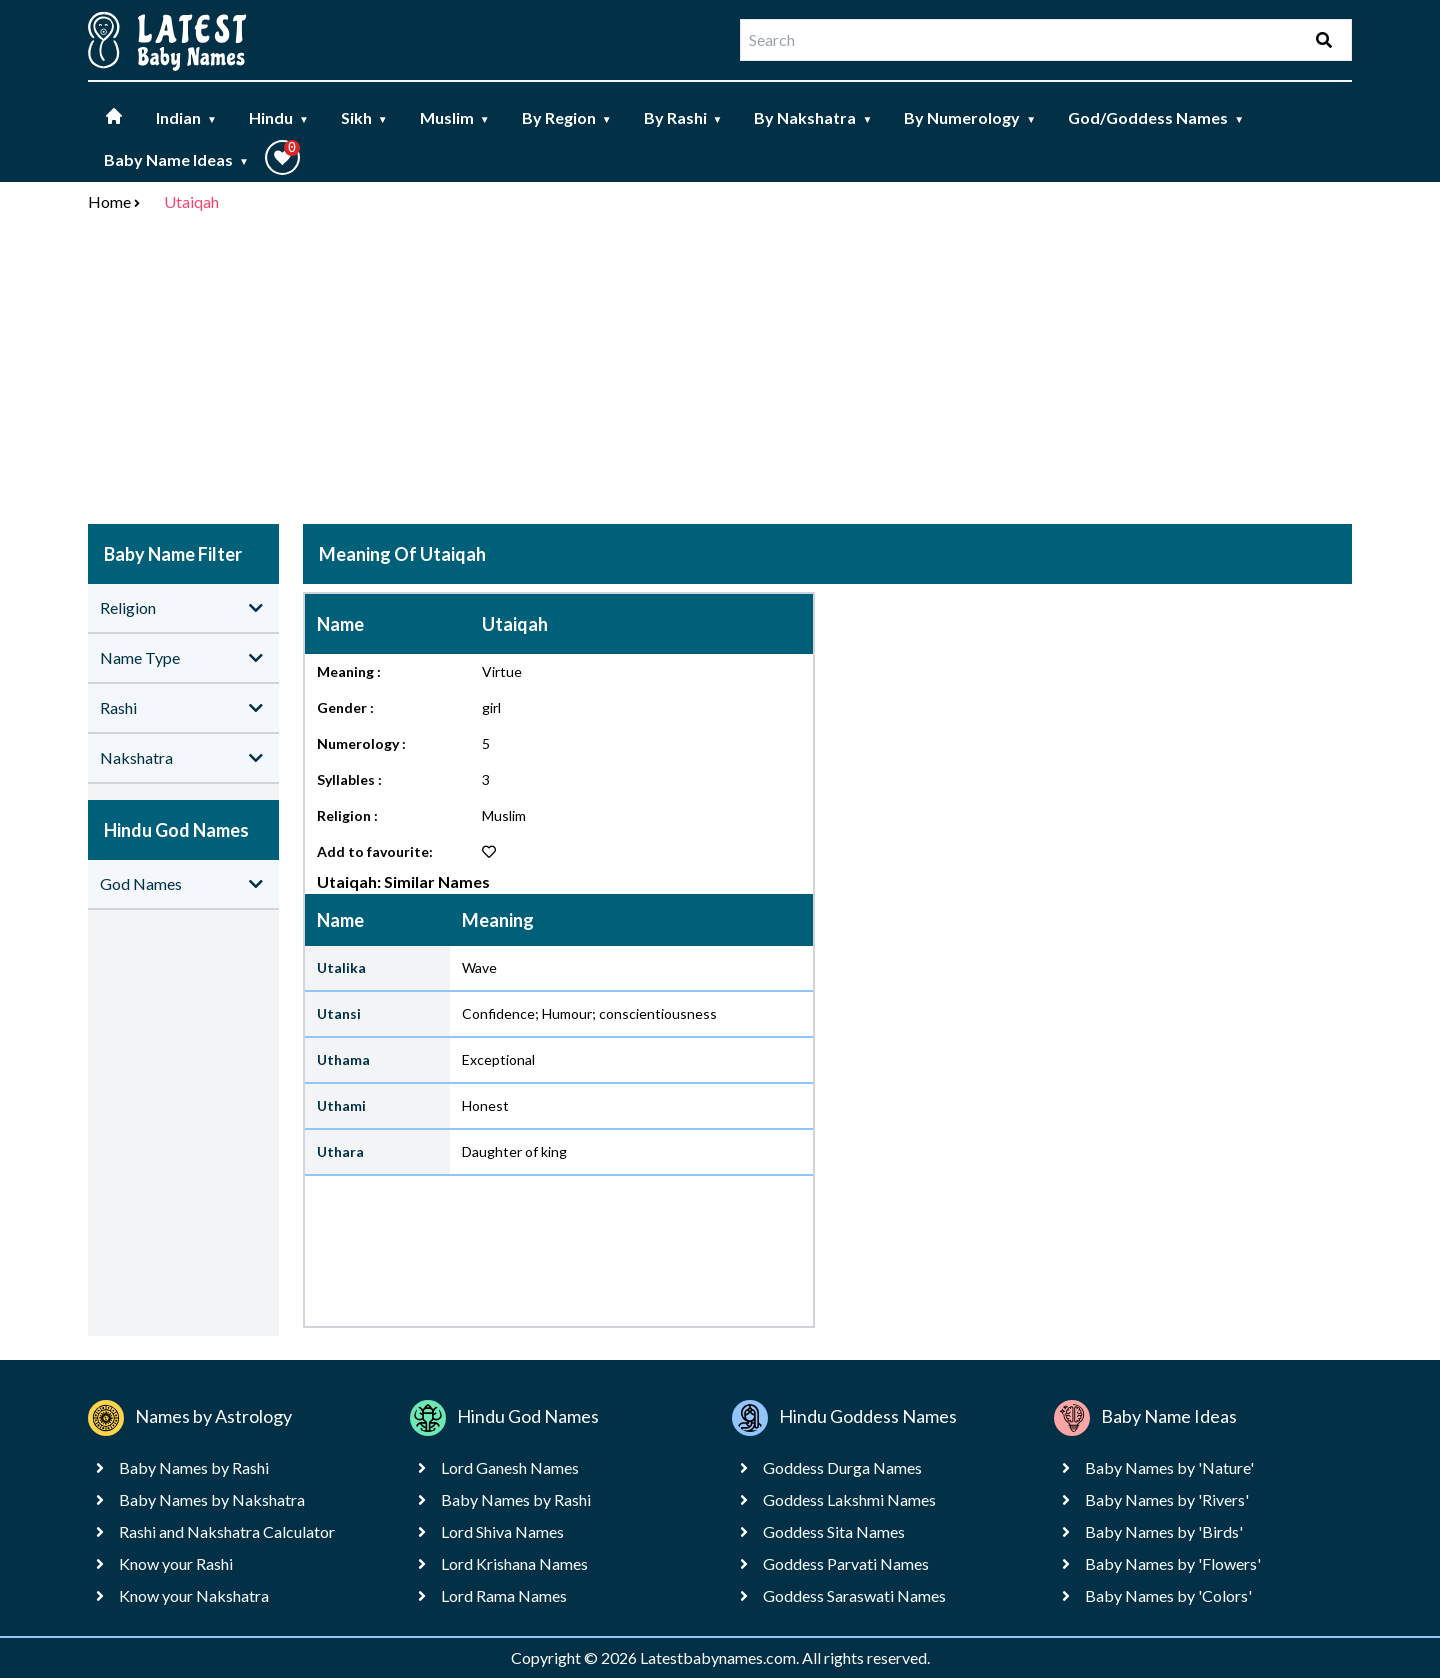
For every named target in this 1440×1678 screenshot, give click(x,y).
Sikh (364, 117)
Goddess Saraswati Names (854, 1595)
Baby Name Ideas (176, 159)
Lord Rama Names (504, 1595)
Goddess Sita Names (834, 1531)
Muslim (455, 117)
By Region (567, 117)
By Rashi (683, 117)
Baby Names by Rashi (194, 1467)
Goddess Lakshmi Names (849, 1499)
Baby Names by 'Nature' (1169, 1467)
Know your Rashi (176, 1563)
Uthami (341, 1105)
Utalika (341, 967)
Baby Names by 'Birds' (1164, 1531)
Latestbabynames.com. (721, 1657)
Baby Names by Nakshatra (212, 1499)
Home (109, 201)
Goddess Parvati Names (846, 1563)
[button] (282, 157)
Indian (186, 117)
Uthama (343, 1059)
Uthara (340, 1151)
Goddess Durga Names (842, 1467)
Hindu (279, 117)
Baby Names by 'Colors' (1168, 1595)
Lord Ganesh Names (510, 1467)
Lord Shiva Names (502, 1531)
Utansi (339, 1013)
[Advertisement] (720, 372)
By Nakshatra (813, 117)
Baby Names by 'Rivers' (1167, 1499)
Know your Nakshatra (194, 1595)
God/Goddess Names (1156, 117)
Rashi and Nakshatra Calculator (227, 1531)
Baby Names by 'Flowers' (1173, 1563)
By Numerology (970, 117)
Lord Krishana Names (514, 1563)
